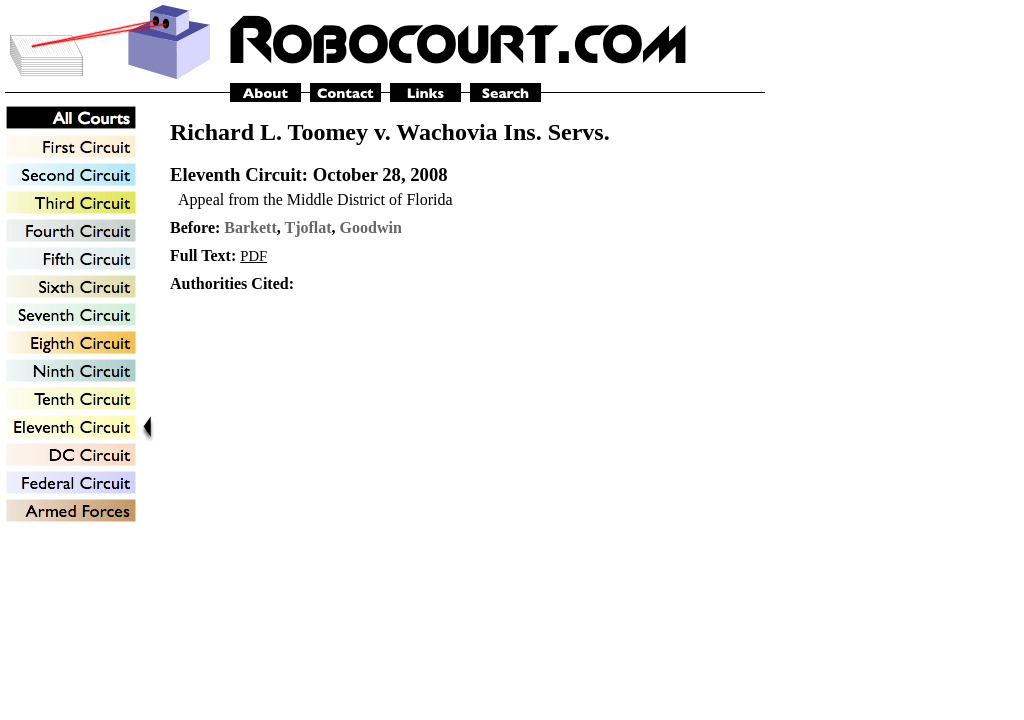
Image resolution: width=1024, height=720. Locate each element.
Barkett (250, 227)
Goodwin (371, 227)
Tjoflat (308, 227)
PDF (253, 256)
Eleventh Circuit (236, 174)
